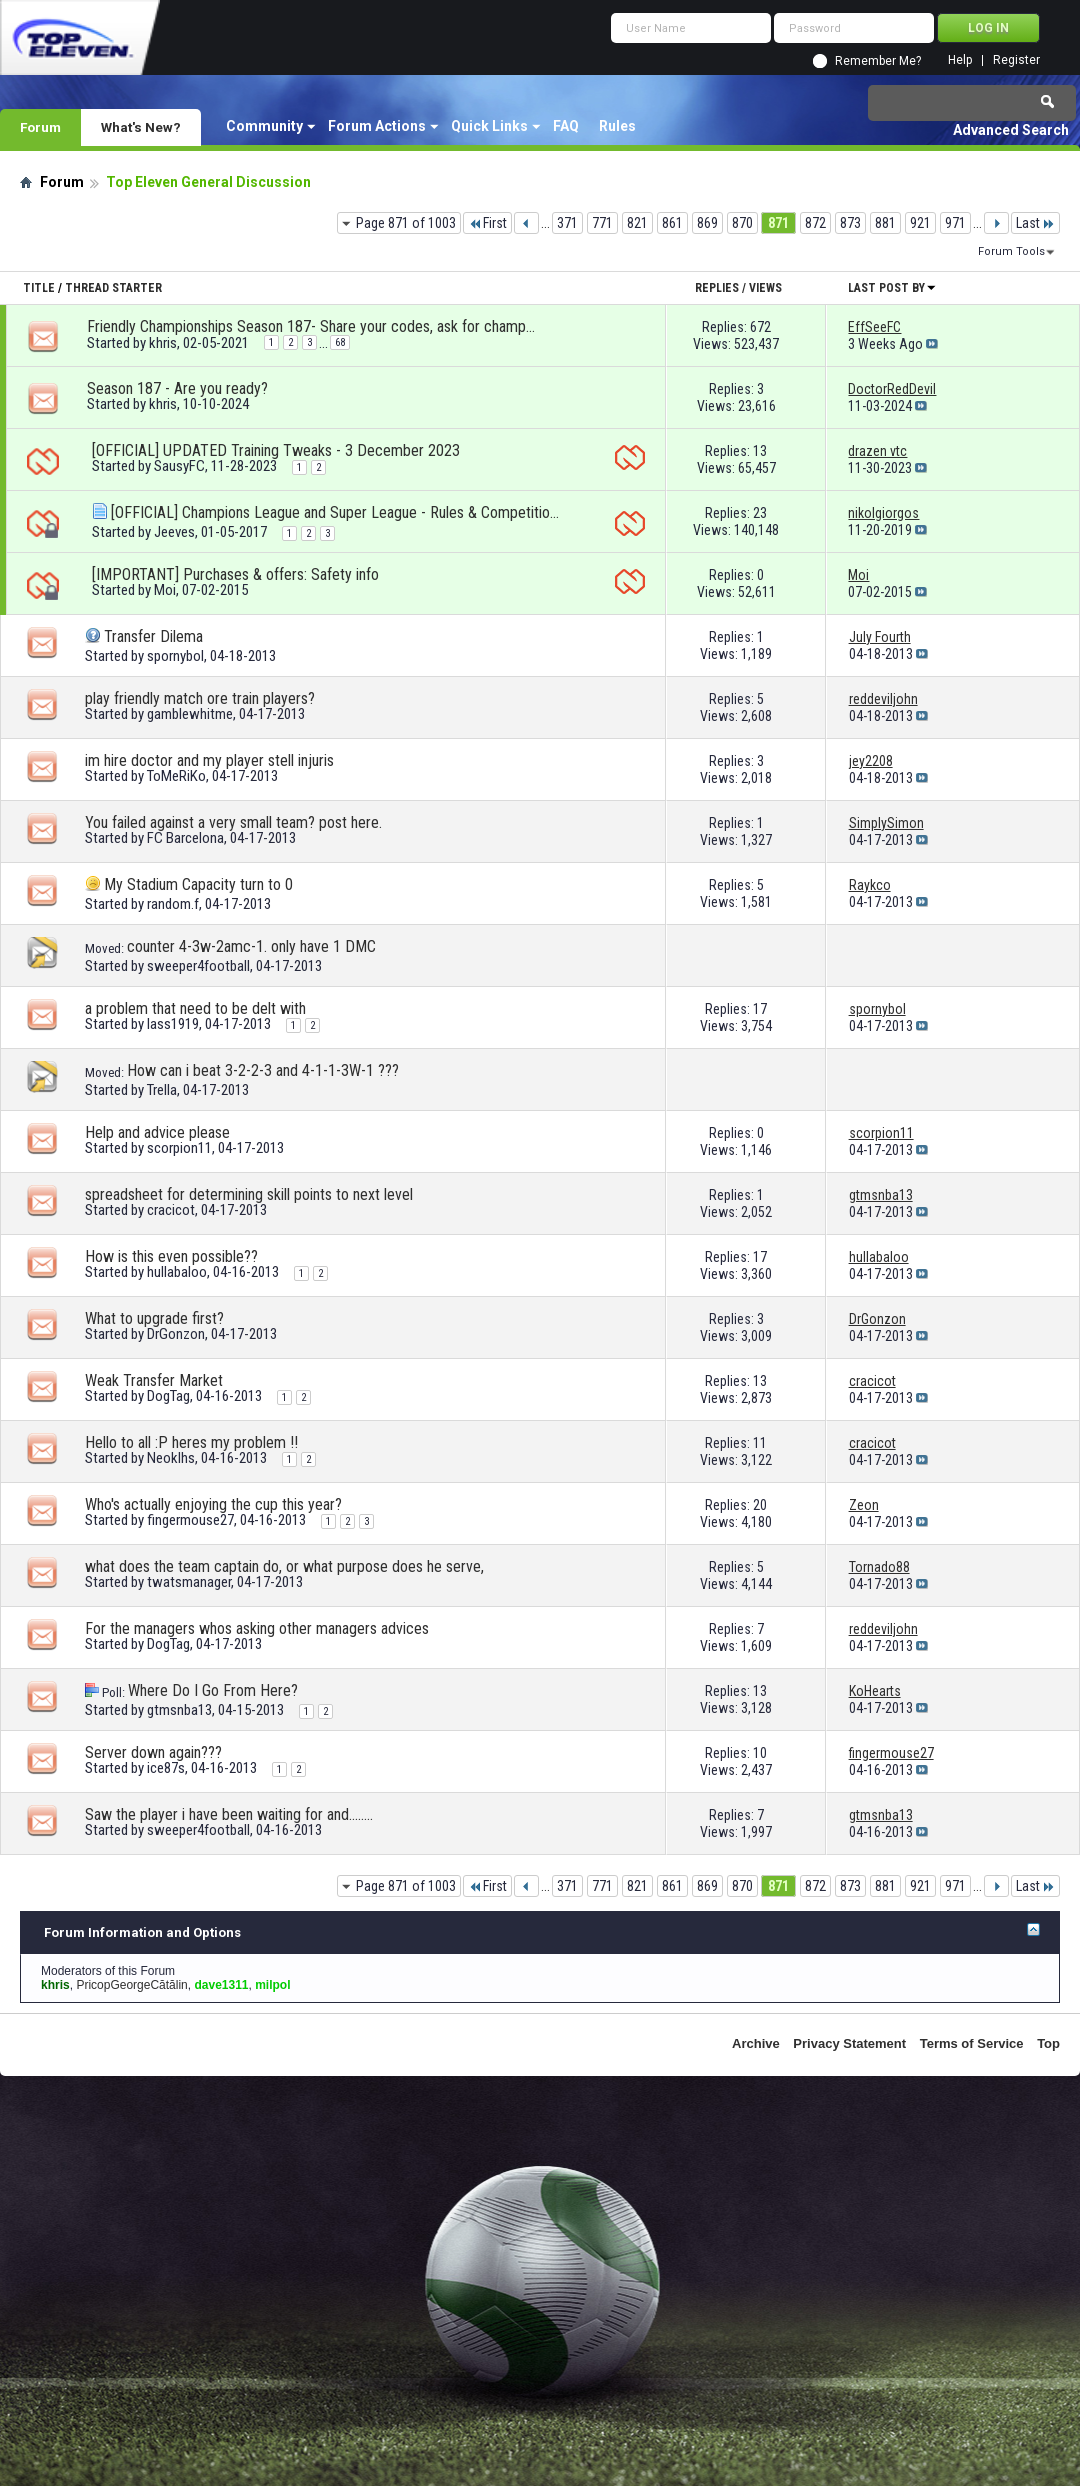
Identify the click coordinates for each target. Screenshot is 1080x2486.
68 (340, 342)
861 (672, 223)
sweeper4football (198, 966)
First (487, 223)
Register (1016, 60)
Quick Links (489, 126)
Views (765, 288)
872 (815, 223)
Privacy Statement (849, 2043)
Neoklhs (171, 1458)
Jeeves (174, 532)
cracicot (171, 1210)
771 (602, 223)
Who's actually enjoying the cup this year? (213, 1504)
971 (955, 223)
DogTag (168, 1396)
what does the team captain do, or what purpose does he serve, (284, 1566)
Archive (756, 2043)
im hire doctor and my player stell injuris (209, 760)
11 (760, 1443)
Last (1035, 223)
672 (760, 327)
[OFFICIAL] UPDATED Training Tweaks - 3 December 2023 (276, 450)
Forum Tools (1011, 251)
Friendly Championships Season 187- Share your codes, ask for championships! (312, 326)
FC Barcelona (185, 838)
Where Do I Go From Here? (213, 1690)
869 (707, 223)
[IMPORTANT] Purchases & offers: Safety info (235, 574)
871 (778, 223)
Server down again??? (153, 1752)
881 (885, 223)
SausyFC (179, 466)
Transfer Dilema (153, 636)
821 (637, 223)
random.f (173, 904)
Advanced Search (1011, 130)
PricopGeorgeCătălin (131, 1985)
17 (760, 1009)
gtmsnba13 (179, 1710)
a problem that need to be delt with (195, 1008)
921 (920, 223)
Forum (40, 127)
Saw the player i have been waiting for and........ (229, 1814)
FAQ (566, 126)
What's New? (141, 127)
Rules (617, 126)
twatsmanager (189, 1582)
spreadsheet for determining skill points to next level (249, 1194)
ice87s (166, 1768)
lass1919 (173, 1024)
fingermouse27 (190, 1520)
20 (760, 1505)
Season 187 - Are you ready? (177, 388)
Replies (717, 288)
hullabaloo (177, 1272)
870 (742, 223)
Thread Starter (113, 288)
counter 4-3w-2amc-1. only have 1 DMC (251, 946)
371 (567, 223)
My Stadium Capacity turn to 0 (198, 884)
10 (760, 1753)
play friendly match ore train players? (200, 698)
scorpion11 (179, 1148)
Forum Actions (377, 126)
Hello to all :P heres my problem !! (191, 1442)
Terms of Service (972, 2043)
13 (760, 451)
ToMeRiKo (176, 776)
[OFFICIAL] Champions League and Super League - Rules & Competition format (336, 512)
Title (39, 288)
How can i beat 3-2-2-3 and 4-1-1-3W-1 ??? (263, 1070)
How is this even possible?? (171, 1256)
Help (960, 60)
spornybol (175, 656)
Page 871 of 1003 (406, 223)
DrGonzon (176, 1334)
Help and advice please (157, 1132)
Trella (162, 1090)
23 (760, 513)
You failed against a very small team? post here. (233, 822)
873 (850, 223)
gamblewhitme (190, 714)
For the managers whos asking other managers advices (257, 1628)
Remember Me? (878, 61)
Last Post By (892, 288)
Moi (165, 590)
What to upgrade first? (154, 1318)
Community (264, 126)
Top (1048, 2043)
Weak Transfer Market (154, 1380)
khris (163, 343)
